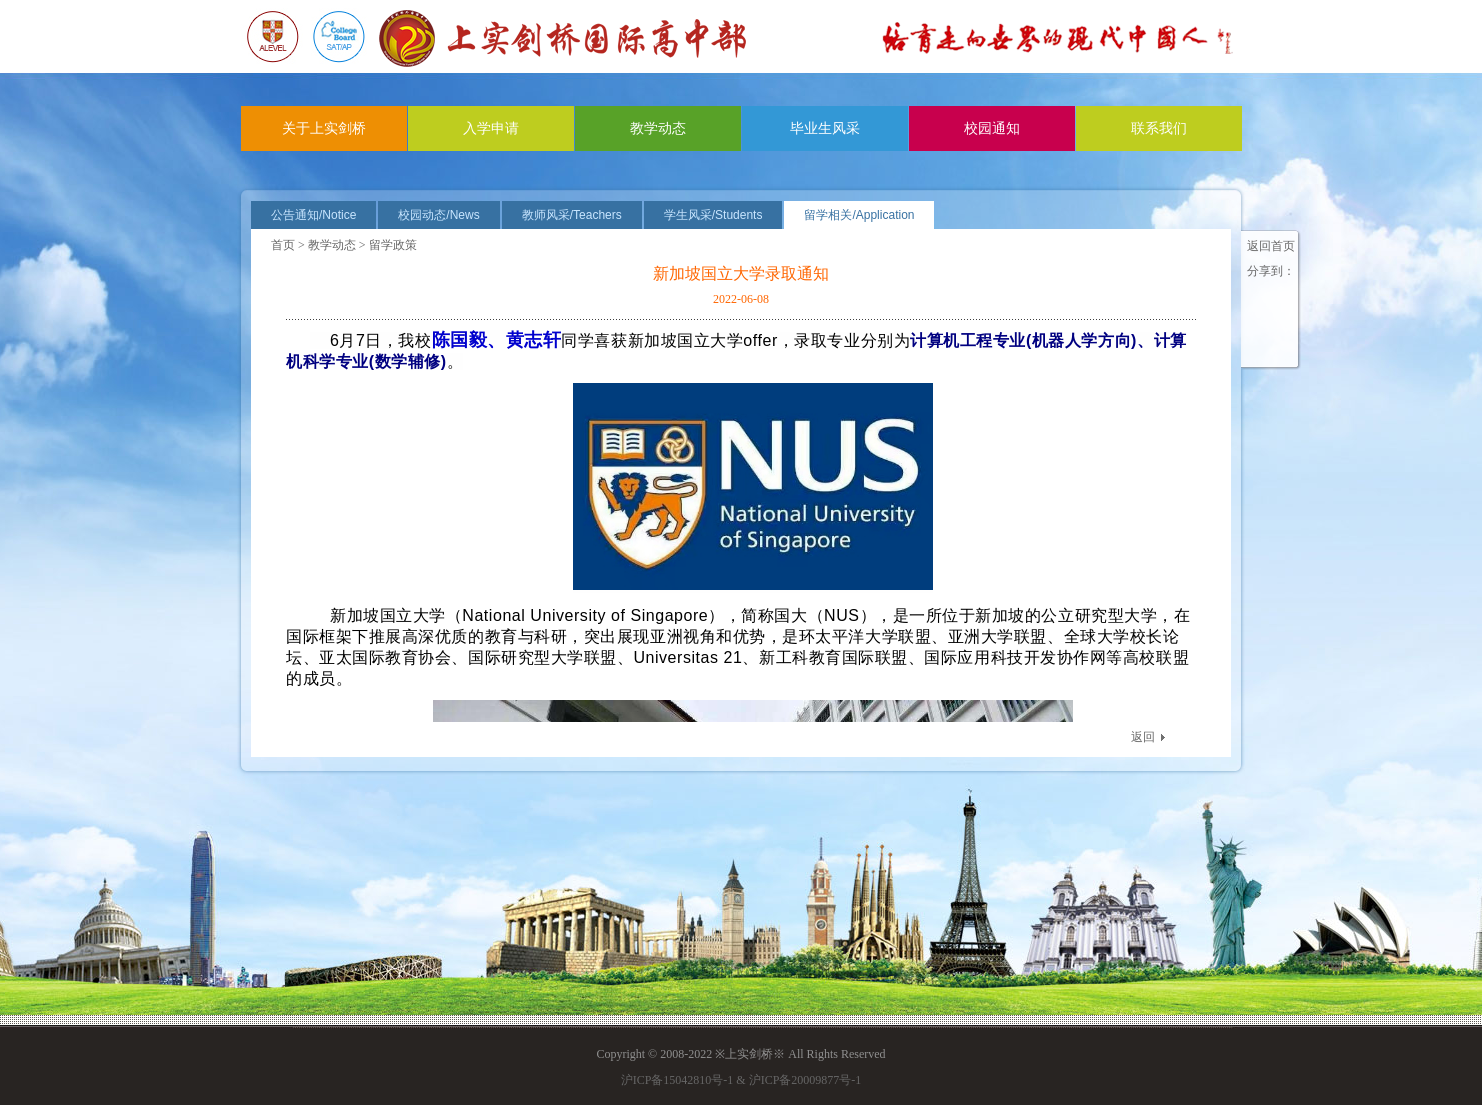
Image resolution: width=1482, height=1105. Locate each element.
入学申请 (491, 128)
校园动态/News (438, 215)
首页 (283, 245)
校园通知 (992, 128)
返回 (1143, 737)
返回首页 (1271, 246)
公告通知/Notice (313, 215)
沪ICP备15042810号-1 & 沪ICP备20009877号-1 (741, 1080)
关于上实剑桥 (324, 128)
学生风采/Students (713, 215)
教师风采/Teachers (572, 215)
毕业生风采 (825, 128)
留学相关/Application (859, 215)
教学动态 (658, 128)
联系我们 (1159, 128)
